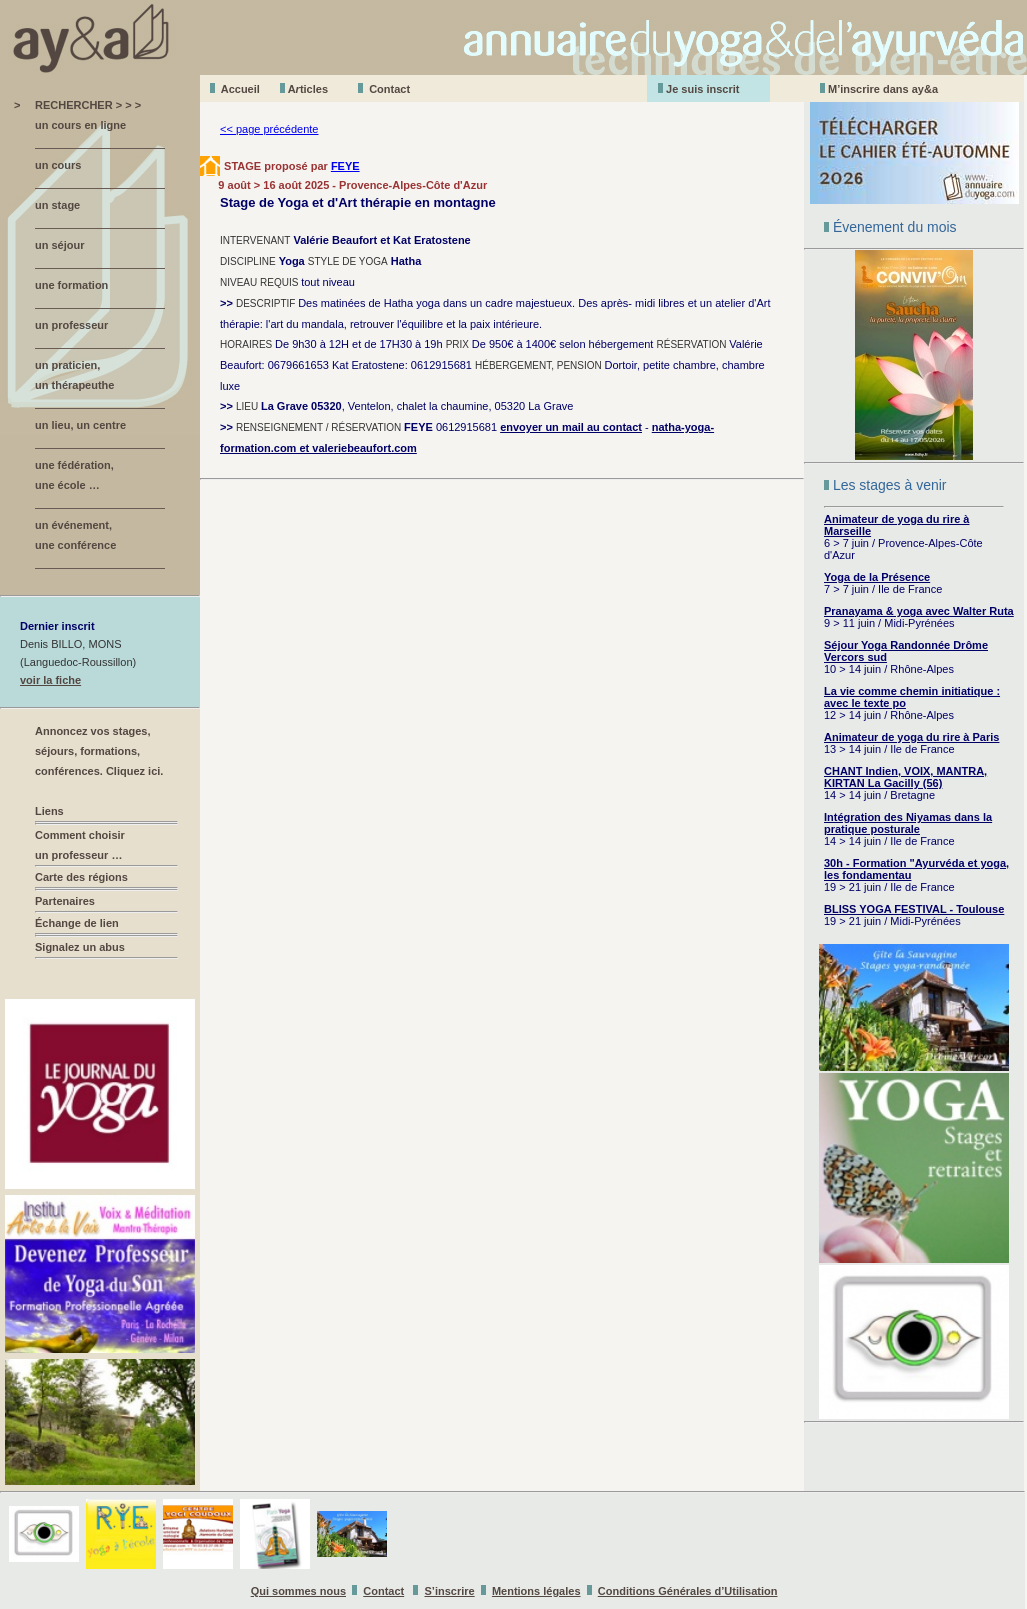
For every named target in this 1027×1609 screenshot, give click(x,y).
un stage (57, 205)
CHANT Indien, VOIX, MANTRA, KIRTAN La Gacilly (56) (905, 777)
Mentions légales (536, 1591)
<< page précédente (269, 129)
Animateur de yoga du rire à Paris (911, 737)
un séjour (60, 245)
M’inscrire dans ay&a (883, 89)
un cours (58, 165)
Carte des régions (81, 877)
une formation (71, 285)
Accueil (240, 89)
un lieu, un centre (80, 425)
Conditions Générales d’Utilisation (688, 1591)
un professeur (71, 325)
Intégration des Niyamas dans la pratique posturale (908, 823)
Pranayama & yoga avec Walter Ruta (919, 611)
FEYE (345, 166)
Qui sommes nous (298, 1591)
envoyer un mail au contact (571, 427)
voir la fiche (50, 680)
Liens (49, 811)
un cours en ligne (80, 125)
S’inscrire (450, 1591)
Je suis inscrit (702, 89)
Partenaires (65, 901)
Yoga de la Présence (877, 577)
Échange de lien (77, 923)
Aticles (308, 89)
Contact (389, 89)
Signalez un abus (80, 947)
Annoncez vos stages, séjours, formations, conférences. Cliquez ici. (99, 751)
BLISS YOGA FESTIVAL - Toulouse (914, 909)
